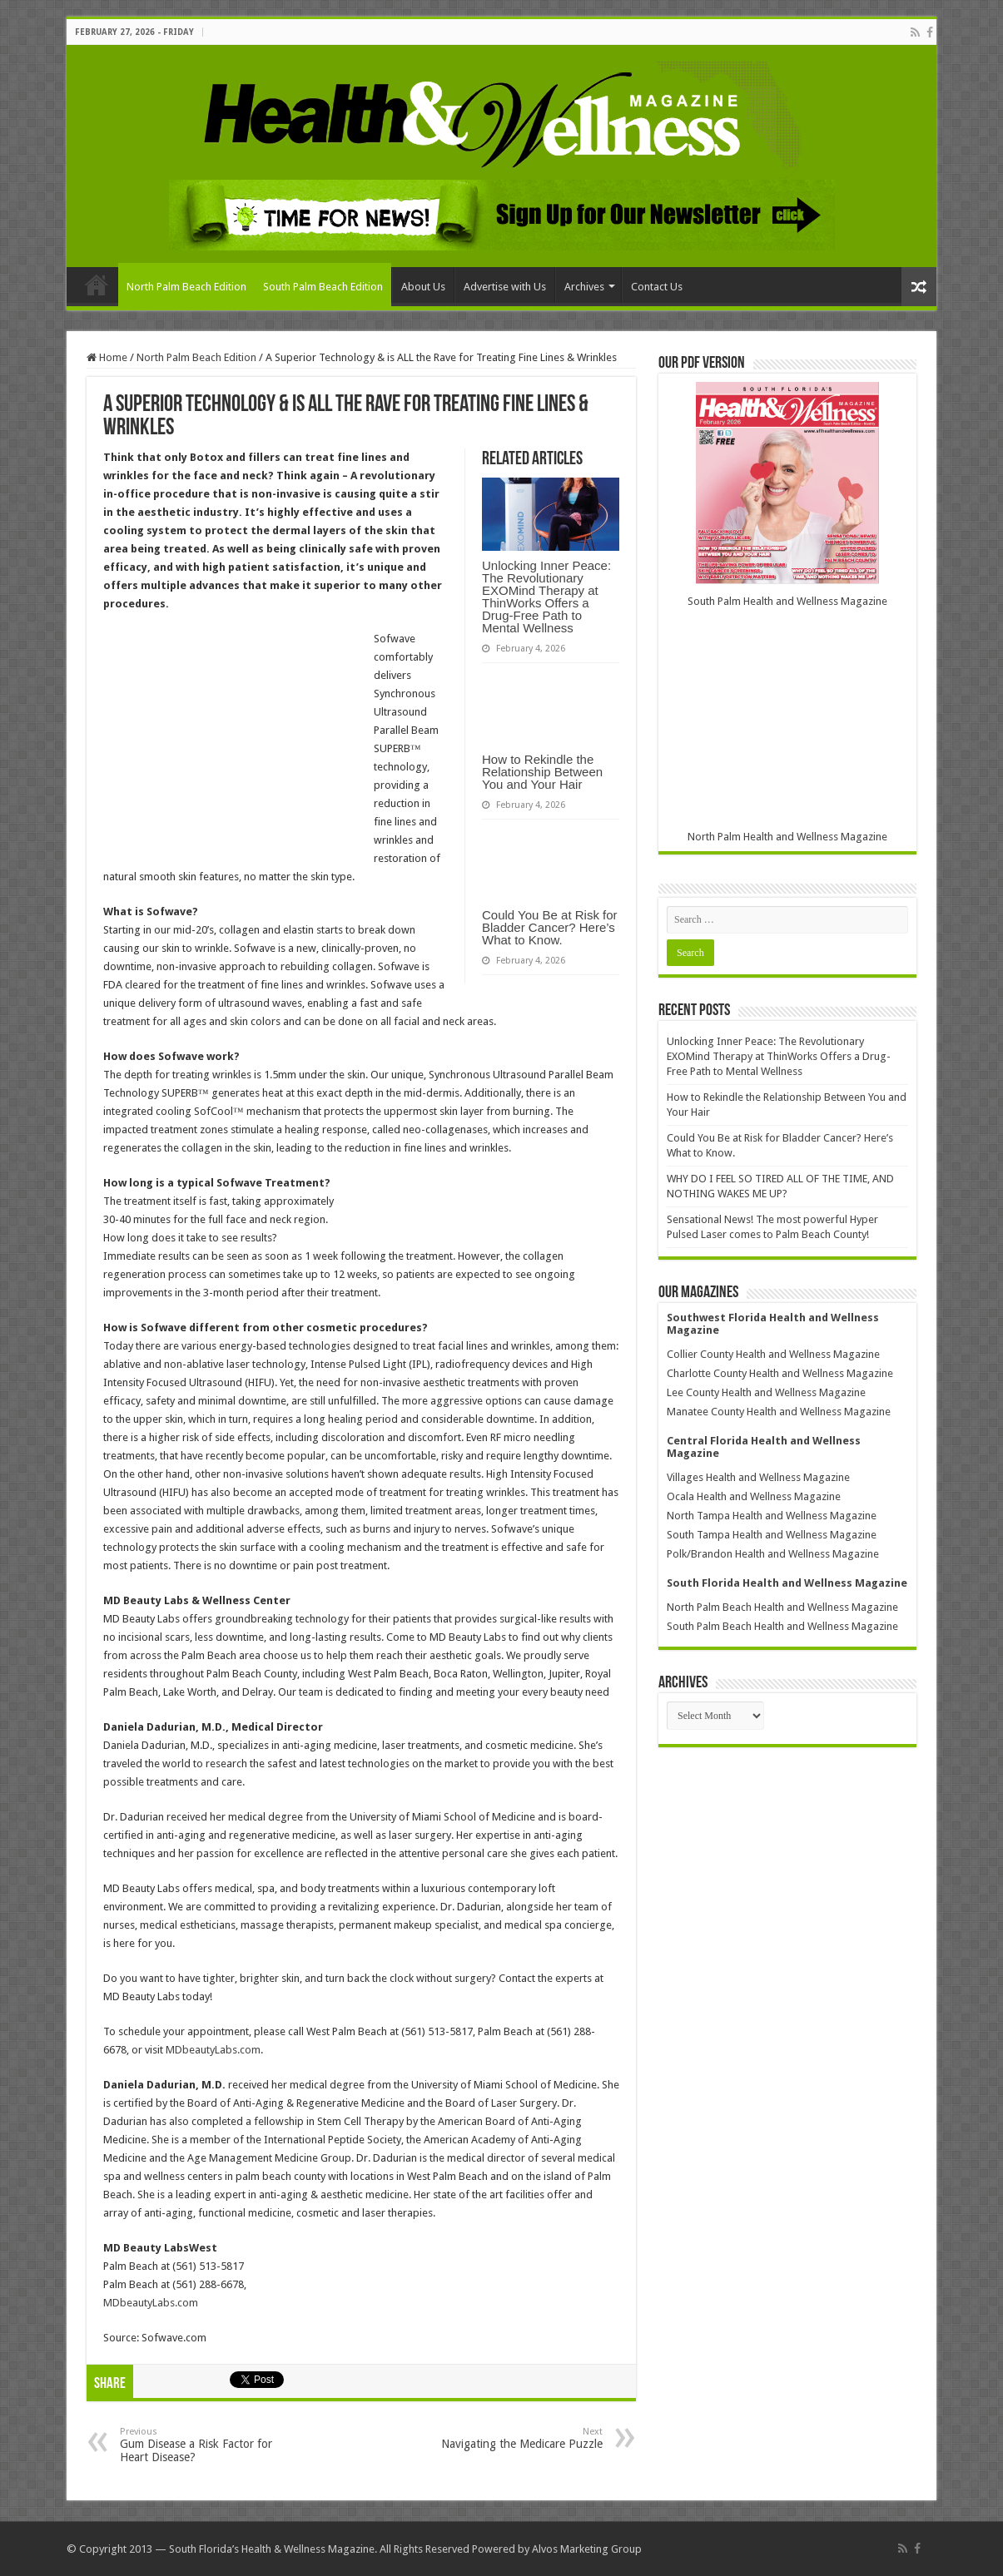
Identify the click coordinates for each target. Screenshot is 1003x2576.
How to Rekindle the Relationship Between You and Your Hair (542, 771)
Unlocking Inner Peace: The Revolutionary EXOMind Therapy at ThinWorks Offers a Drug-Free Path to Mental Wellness (546, 596)
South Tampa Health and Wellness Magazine (771, 1534)
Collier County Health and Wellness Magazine (773, 1354)
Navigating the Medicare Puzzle (517, 2438)
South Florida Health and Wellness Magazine (787, 1583)
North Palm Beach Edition (186, 286)
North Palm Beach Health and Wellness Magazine (782, 1607)
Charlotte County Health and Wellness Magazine (780, 1373)
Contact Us (657, 286)
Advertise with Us (505, 286)
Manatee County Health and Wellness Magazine (779, 1411)
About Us (423, 286)
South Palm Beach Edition (323, 286)
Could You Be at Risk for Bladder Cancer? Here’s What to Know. (550, 927)
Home (96, 284)
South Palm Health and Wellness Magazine (787, 601)
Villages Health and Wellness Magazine (758, 1477)
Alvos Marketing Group (587, 2549)
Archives (584, 286)
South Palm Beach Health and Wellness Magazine (782, 1626)
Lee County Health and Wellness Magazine (766, 1392)
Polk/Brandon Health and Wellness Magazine (773, 1554)
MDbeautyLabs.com (213, 2049)
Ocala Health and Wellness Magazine (754, 1496)
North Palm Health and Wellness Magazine (787, 836)
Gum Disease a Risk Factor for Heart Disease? (205, 2445)
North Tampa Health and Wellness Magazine (771, 1515)
